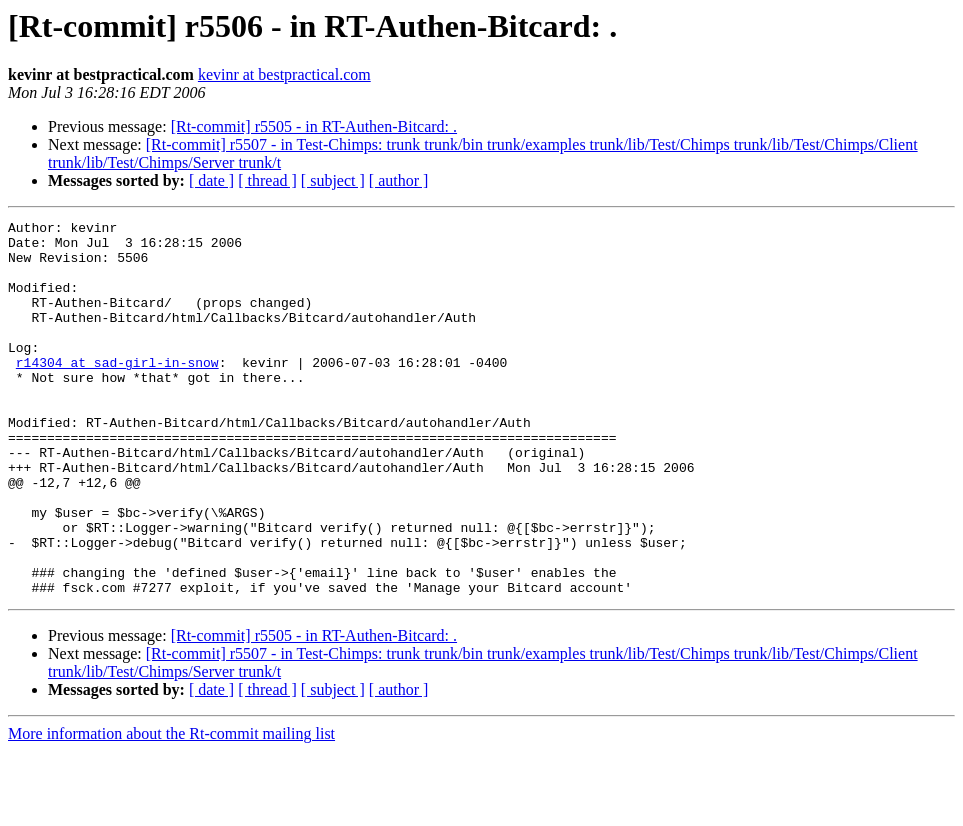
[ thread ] (267, 180)
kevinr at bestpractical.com (284, 74)
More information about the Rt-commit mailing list (171, 808)
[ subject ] (333, 180)
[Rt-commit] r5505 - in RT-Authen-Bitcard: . (314, 126)
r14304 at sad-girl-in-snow (117, 392)
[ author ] (399, 180)
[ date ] (211, 180)
